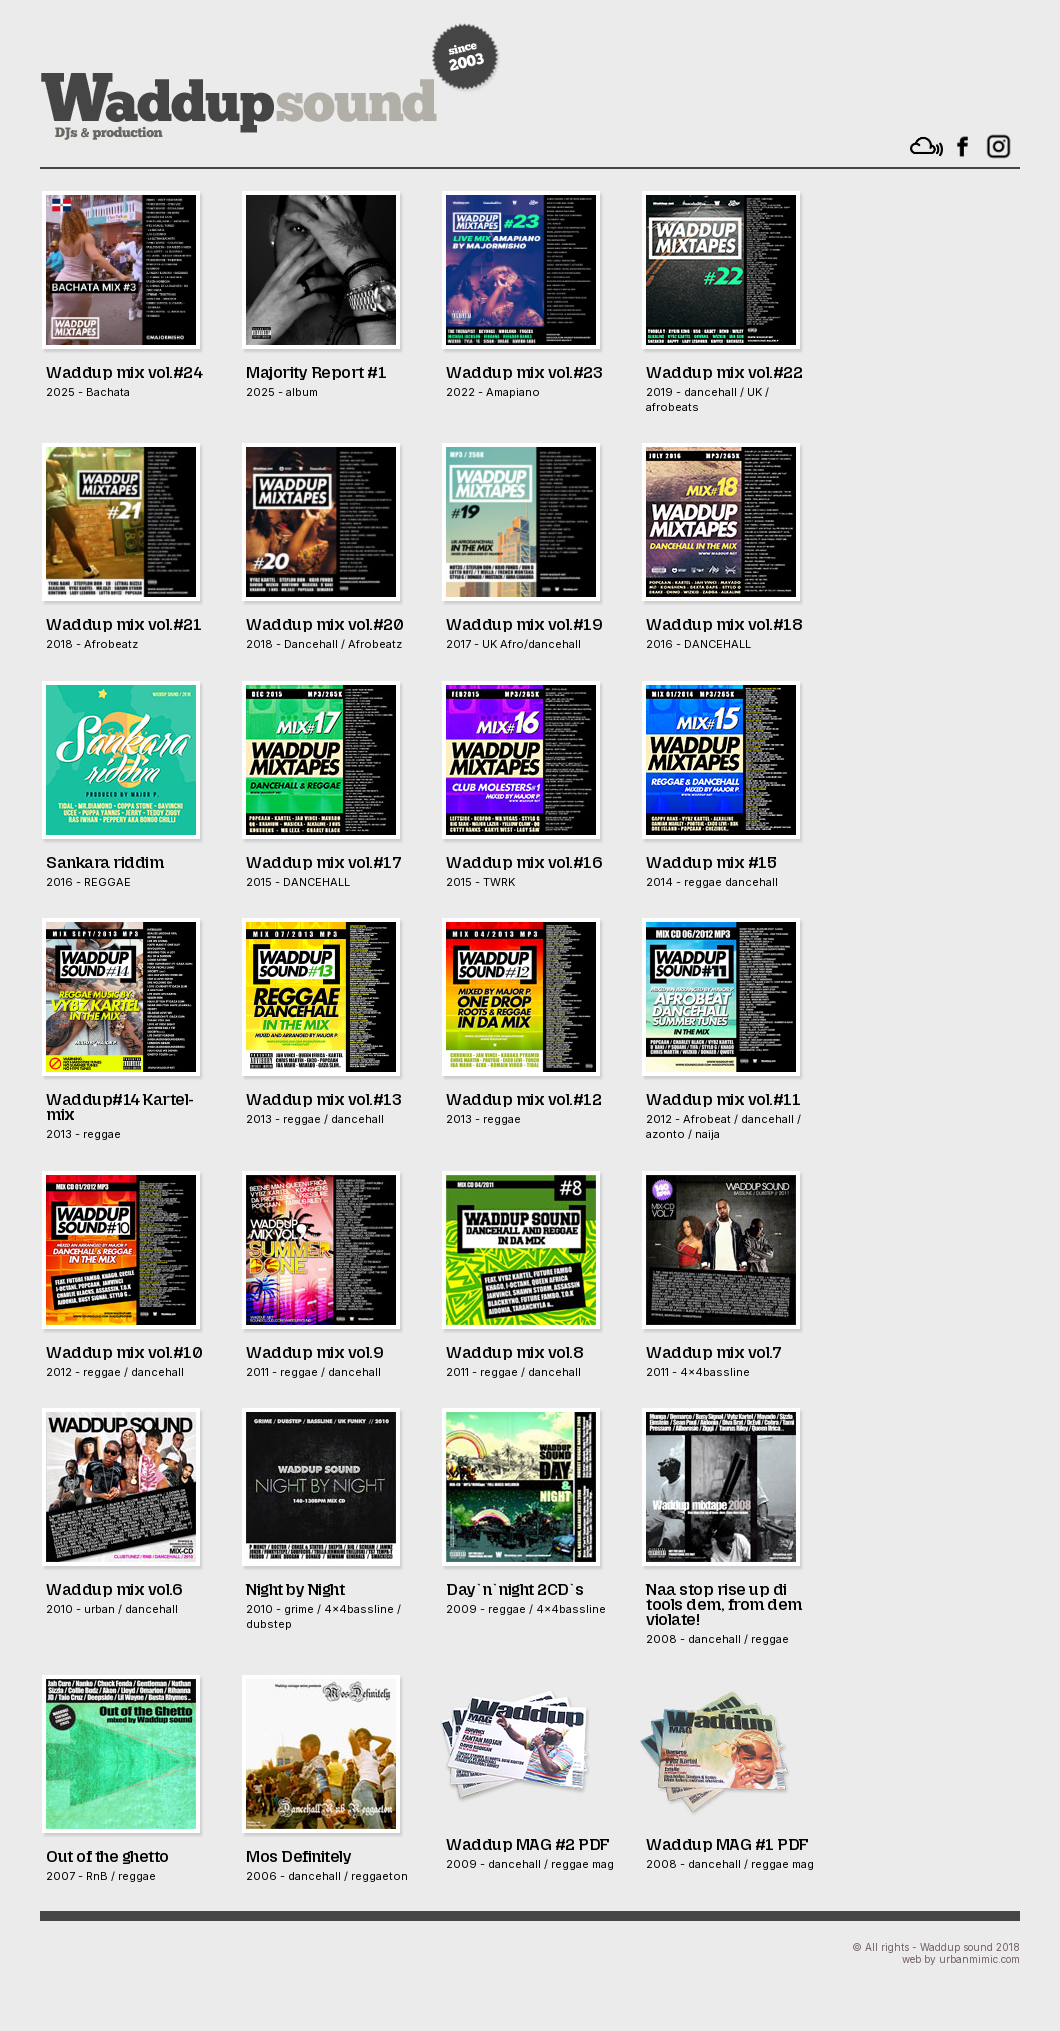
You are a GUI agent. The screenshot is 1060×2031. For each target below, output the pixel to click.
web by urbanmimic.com (961, 1959)
